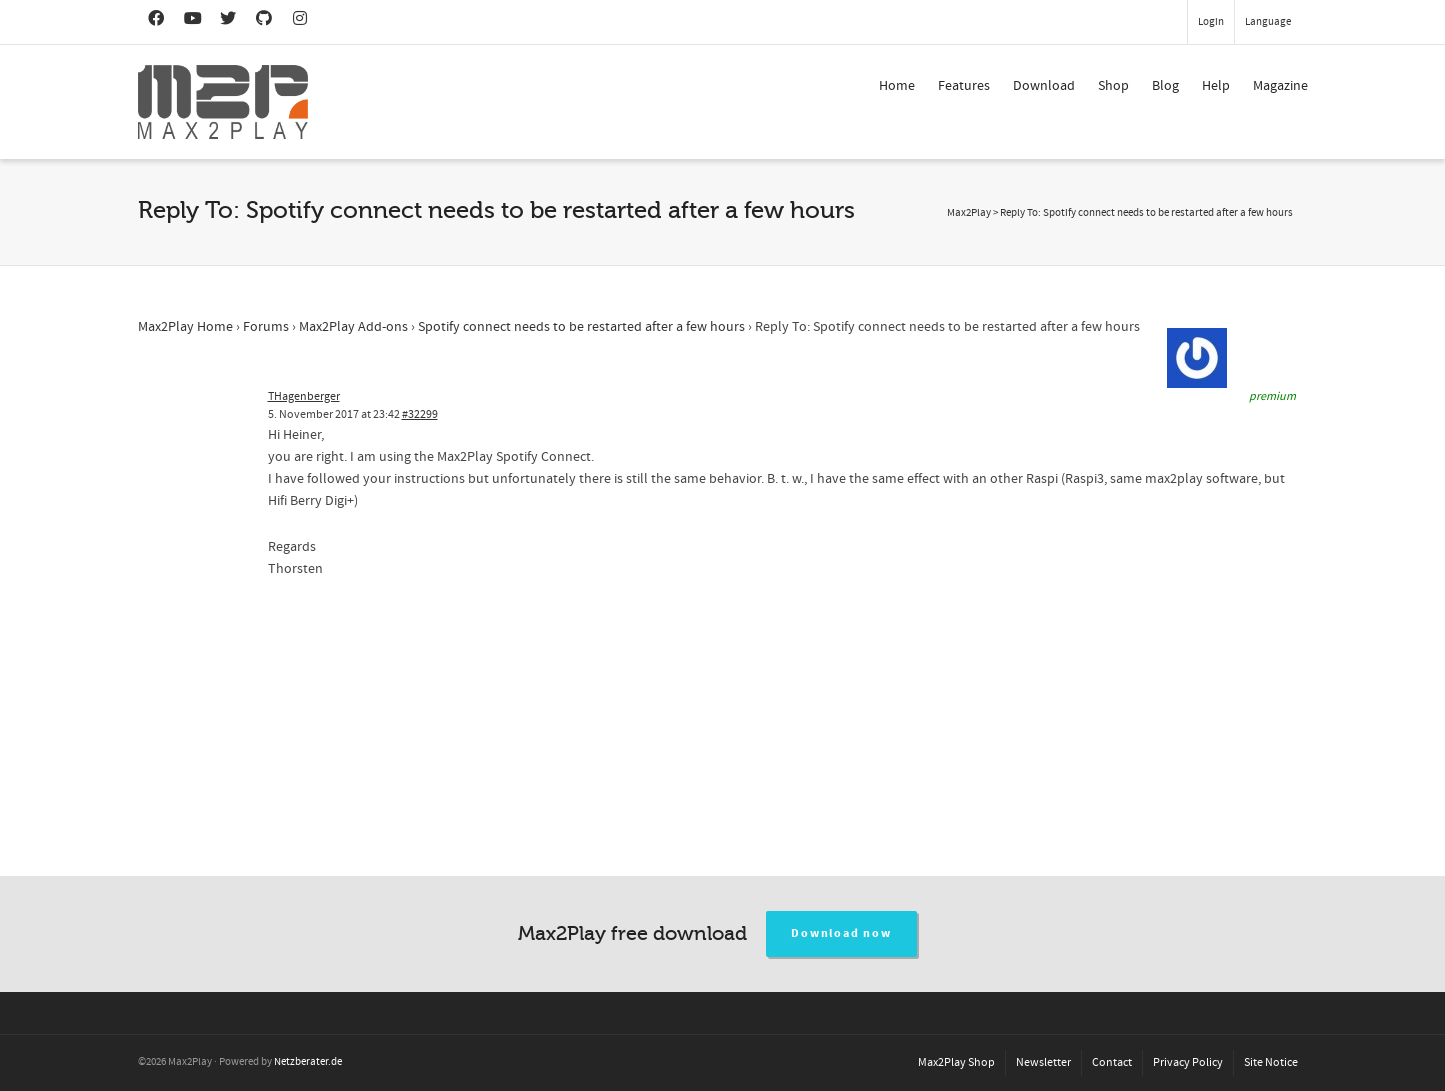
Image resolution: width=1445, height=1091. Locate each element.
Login (1211, 22)
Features (964, 86)
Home (897, 86)
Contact (1112, 1062)
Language (1268, 22)
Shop (1113, 86)
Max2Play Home (185, 327)
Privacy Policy (1188, 1062)
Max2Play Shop (956, 1062)
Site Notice (1271, 1062)
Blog (1165, 86)
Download (1044, 86)
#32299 (420, 414)
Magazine (1280, 86)
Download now (841, 933)
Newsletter (1043, 1062)
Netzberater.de (308, 1062)
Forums (266, 327)
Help (1216, 86)
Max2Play (969, 213)
